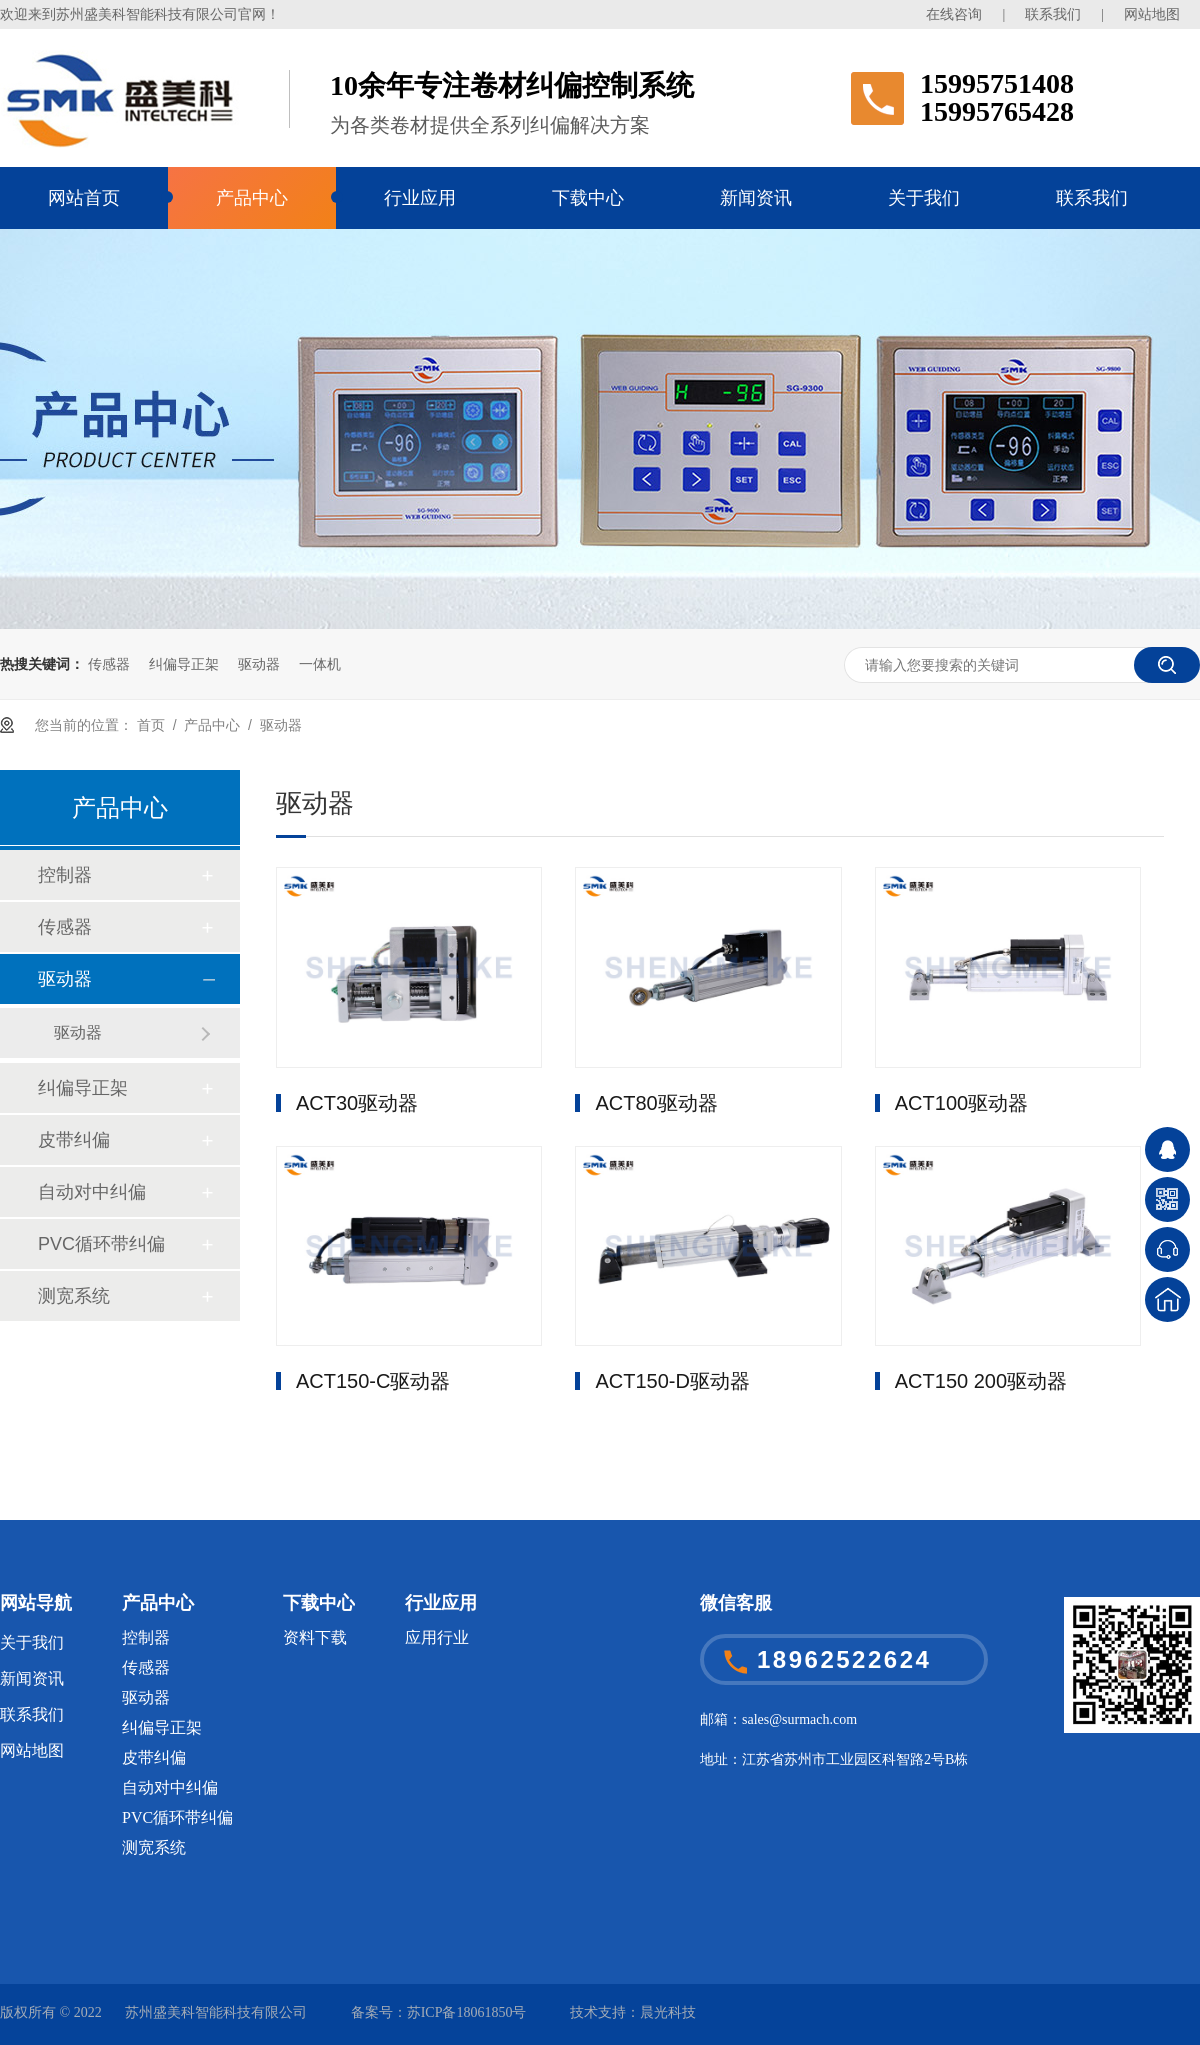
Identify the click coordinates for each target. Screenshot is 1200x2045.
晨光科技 (668, 2012)
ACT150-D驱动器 (672, 1381)
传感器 (109, 664)
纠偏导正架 (184, 664)
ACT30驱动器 (357, 1103)
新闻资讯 (756, 198)
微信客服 (736, 1603)
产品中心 (252, 198)
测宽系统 (74, 1296)
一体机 (320, 664)
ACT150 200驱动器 (981, 1381)
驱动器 (259, 664)
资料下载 (315, 1637)
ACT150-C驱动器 (373, 1381)
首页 (151, 725)
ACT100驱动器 (961, 1103)
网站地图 (1152, 14)
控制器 (65, 875)
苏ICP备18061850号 (467, 2012)
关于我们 (924, 198)
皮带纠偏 (74, 1140)
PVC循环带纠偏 (101, 1244)
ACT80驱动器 (656, 1103)
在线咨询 (954, 14)
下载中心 (588, 198)
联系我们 (1053, 14)
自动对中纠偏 (92, 1192)
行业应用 (420, 198)
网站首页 (84, 198)
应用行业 (437, 1637)
